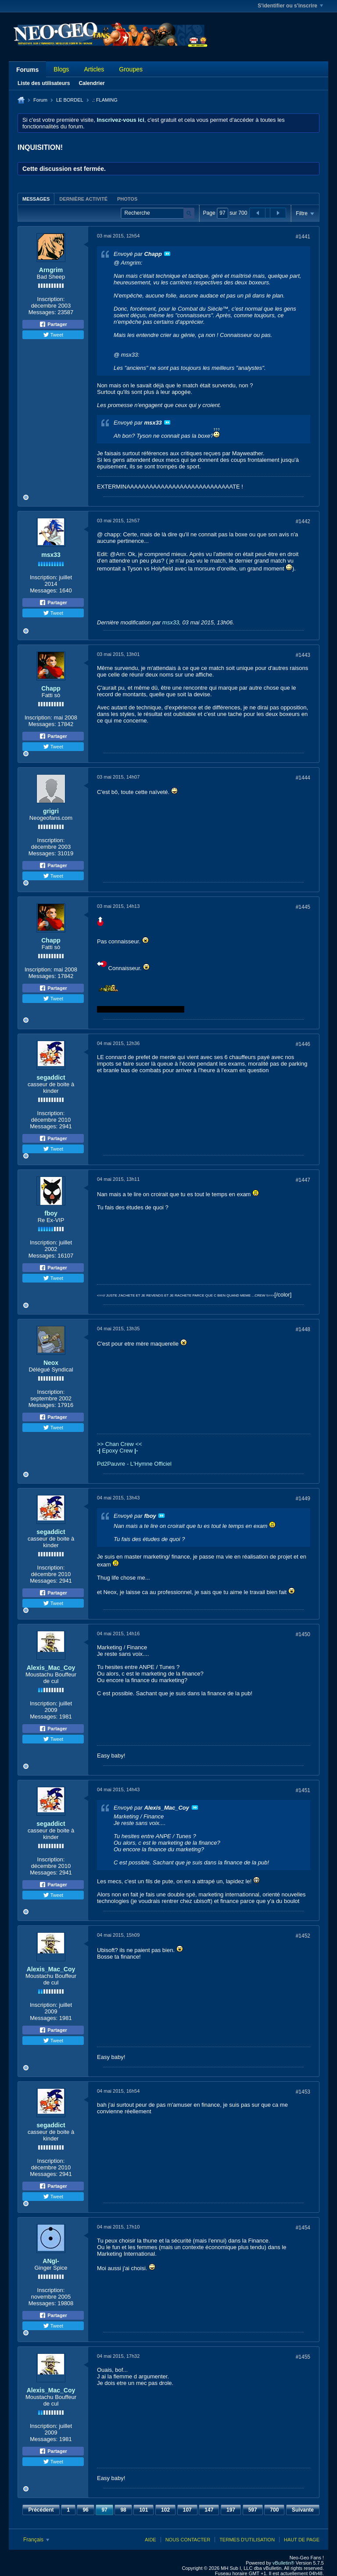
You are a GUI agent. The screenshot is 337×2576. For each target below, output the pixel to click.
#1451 (303, 1790)
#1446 (303, 1044)
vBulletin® (283, 2562)
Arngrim (51, 269)
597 (252, 2510)
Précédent (41, 2510)
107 (187, 2510)
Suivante (303, 2510)
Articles (94, 69)
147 (208, 2510)
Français (36, 2540)
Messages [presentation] (36, 199)
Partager (53, 324)
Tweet (53, 335)
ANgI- (51, 2260)
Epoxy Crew (117, 1450)
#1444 (303, 778)
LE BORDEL (69, 100)
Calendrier (91, 83)
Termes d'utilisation (247, 2539)
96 (85, 2510)
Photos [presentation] (127, 199)
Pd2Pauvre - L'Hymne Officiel (134, 1463)
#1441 (303, 237)
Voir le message (167, 254)
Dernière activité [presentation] (83, 199)
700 (274, 2510)
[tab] (36, 199)
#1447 (303, 1180)
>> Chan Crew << (119, 1444)
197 (230, 2510)
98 (123, 2510)
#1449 (303, 1498)
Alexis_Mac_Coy (51, 1667)
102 (165, 2510)
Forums (27, 69)
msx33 (51, 554)
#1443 (303, 655)
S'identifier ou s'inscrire (290, 6)
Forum (40, 100)
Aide (150, 2539)
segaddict (50, 1077)
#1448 (303, 1329)
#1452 (303, 1936)
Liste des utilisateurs (44, 83)
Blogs (61, 69)
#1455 (303, 2357)
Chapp (51, 688)
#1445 (303, 907)
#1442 (303, 521)
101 (143, 2510)
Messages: (42, 312)
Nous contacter (187, 2539)
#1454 (303, 2228)
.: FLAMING (105, 100)
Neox (50, 1362)
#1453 (303, 2092)
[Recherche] (157, 213)
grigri (51, 811)
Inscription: (51, 299)
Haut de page (301, 2539)
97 (104, 2510)
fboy (50, 1213)
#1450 (303, 1634)
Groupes (131, 69)
